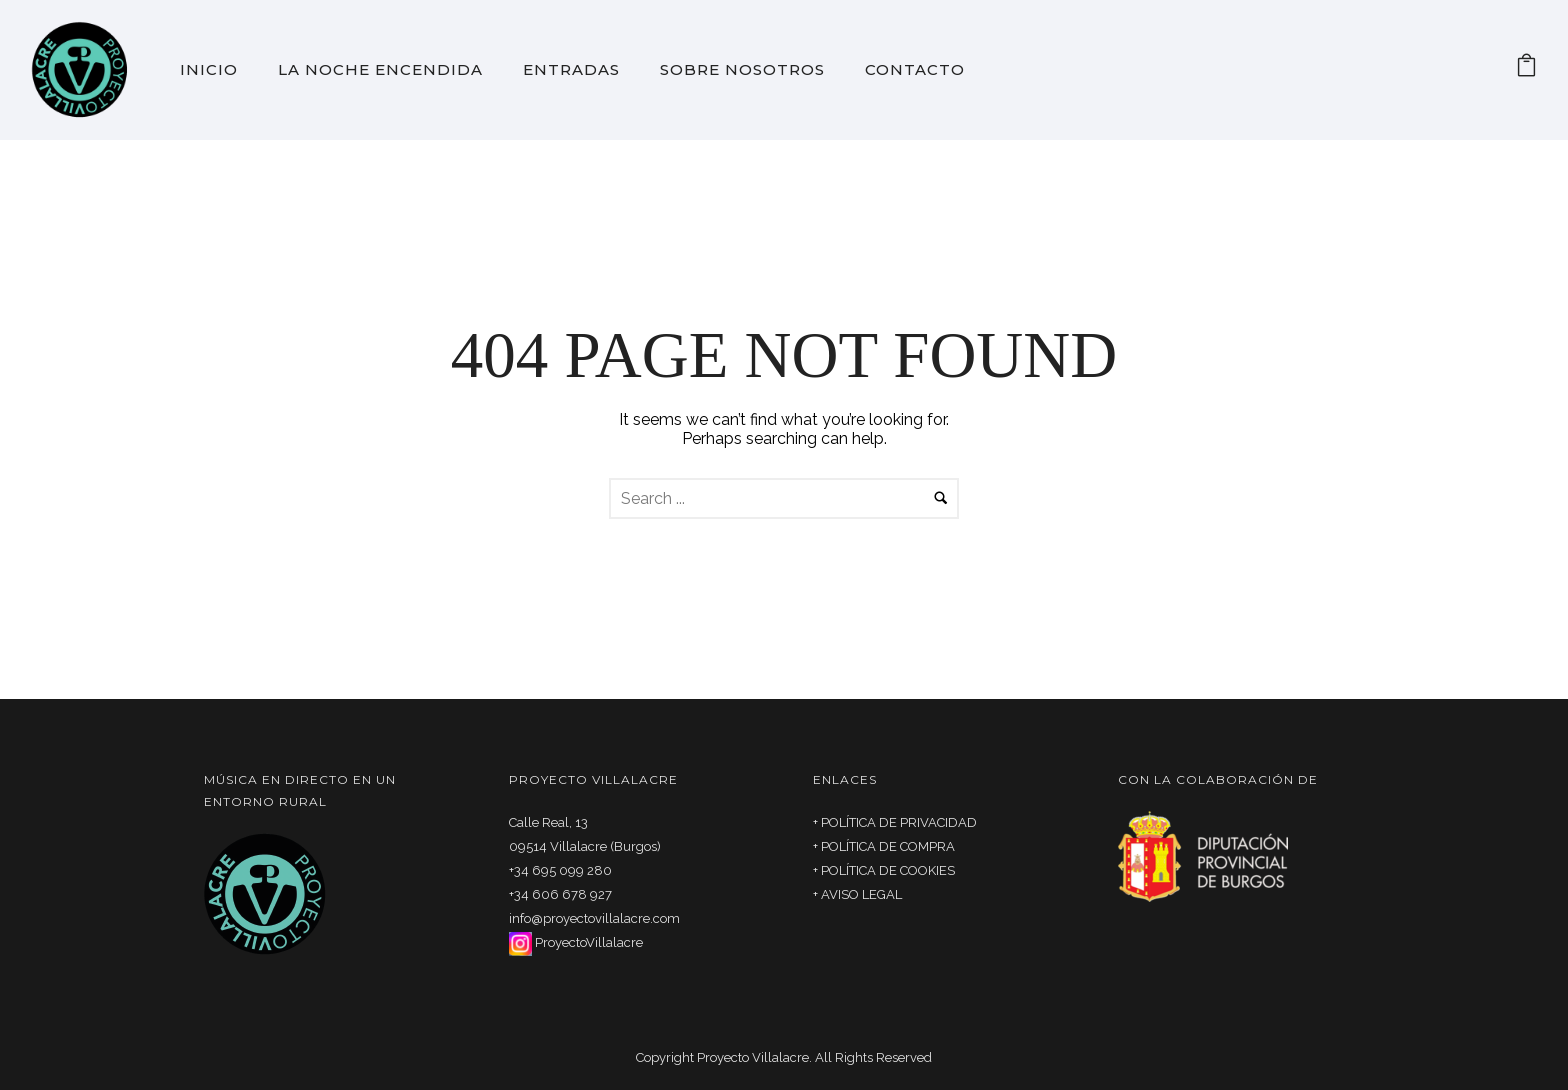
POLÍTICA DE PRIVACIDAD (899, 822)
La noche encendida (380, 69)
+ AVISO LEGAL (857, 894)
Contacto (915, 69)
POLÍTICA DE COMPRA (888, 846)
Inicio (209, 69)
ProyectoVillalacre (589, 942)
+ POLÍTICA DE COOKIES (884, 870)
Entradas (571, 69)
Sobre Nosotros (742, 69)
